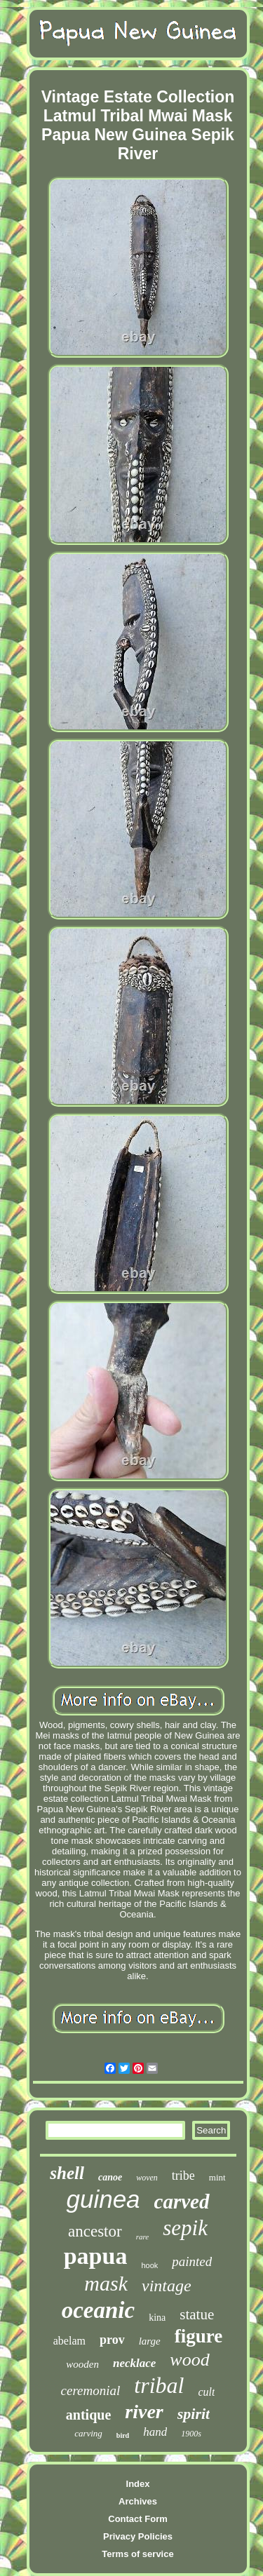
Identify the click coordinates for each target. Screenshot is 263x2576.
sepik (185, 2228)
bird (122, 2435)
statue (197, 2314)
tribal (159, 2385)
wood (189, 2359)
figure (199, 2336)
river (144, 2411)
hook (149, 2265)
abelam (69, 2341)
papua (96, 2256)
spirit (193, 2413)
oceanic (98, 2310)
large (150, 2341)
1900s (191, 2434)
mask (106, 2283)
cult (206, 2392)
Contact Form (138, 2519)
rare (142, 2236)
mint (217, 2177)
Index (138, 2484)
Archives (138, 2501)
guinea (103, 2199)
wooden (82, 2364)
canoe (110, 2177)
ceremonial (91, 2390)
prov (112, 2340)
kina (157, 2317)
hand (155, 2432)
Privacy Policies (138, 2536)
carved (182, 2201)
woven (147, 2178)
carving (88, 2433)
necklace (134, 2363)
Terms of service (137, 2554)
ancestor (95, 2231)
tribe (183, 2176)
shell (67, 2173)
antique (88, 2414)
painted (192, 2261)
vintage (166, 2286)
